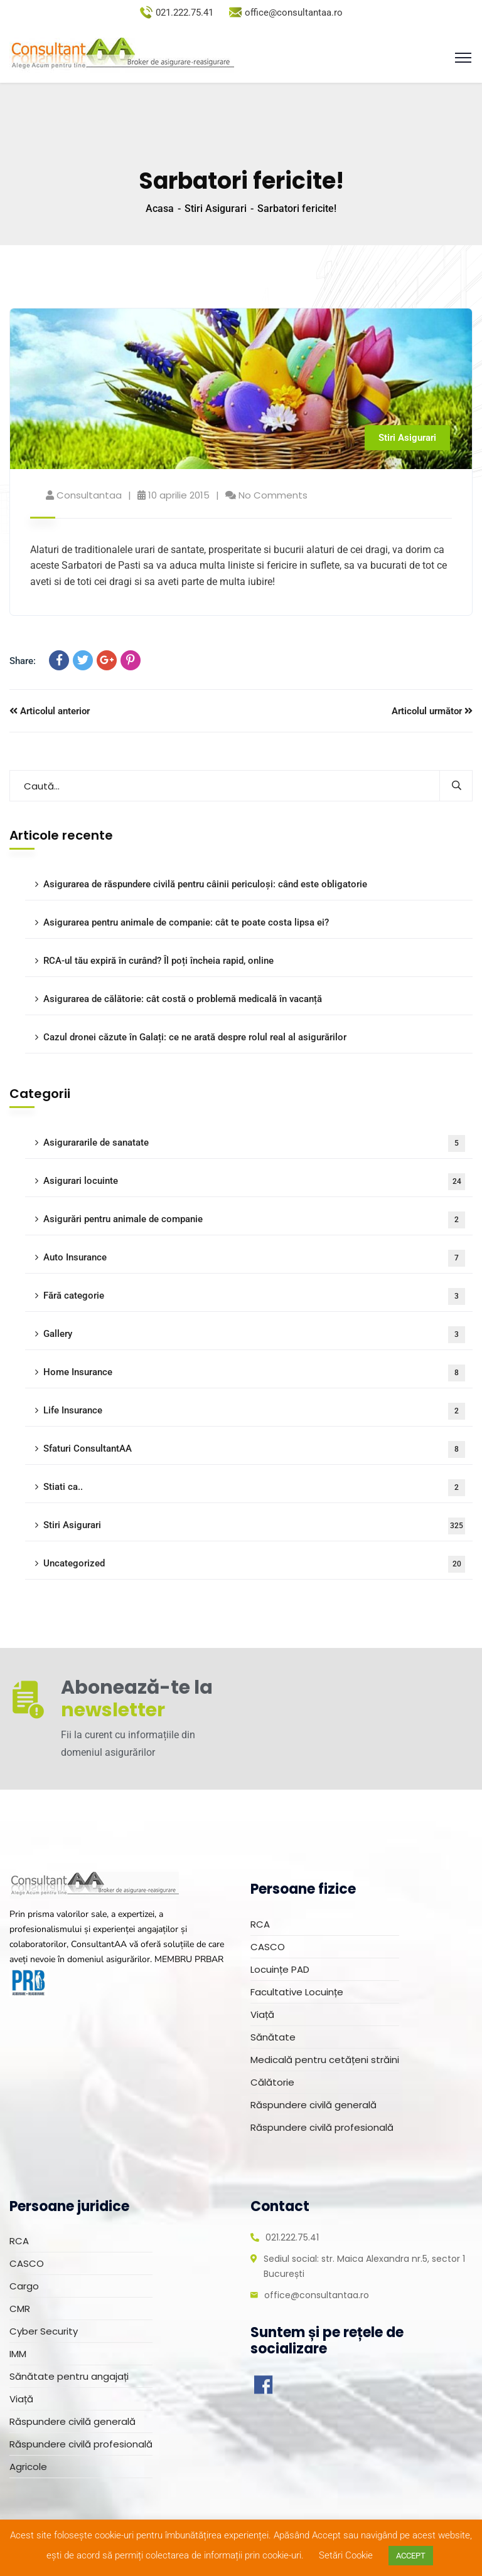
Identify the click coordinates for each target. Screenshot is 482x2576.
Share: (22, 661)
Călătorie (272, 2082)
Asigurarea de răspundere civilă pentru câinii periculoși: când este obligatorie (205, 884)
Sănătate (273, 2037)
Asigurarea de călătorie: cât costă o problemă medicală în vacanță (182, 999)
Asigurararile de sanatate (254, 1143)
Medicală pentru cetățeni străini (324, 2059)
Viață (262, 2014)
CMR (19, 2308)
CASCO (267, 1946)
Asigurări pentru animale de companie (254, 1219)
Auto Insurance (254, 1258)
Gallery (254, 1334)
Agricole (28, 2466)
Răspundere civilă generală (313, 2104)
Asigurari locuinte (254, 1181)
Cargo (24, 2286)
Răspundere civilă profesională (322, 2127)
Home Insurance (254, 1373)
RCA (260, 1924)
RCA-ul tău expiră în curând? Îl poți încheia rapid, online (158, 960)
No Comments (273, 495)
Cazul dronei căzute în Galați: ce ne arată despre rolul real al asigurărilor (194, 1037)
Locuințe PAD (279, 1969)
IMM (17, 2353)
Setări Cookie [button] (346, 2555)
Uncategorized (254, 1564)
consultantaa (89, 495)
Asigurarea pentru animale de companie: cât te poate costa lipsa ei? (186, 922)
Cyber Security (43, 2331)
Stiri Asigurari (216, 208)
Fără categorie (254, 1296)
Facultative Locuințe (296, 1991)
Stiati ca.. (254, 1487)
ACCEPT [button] (411, 2555)
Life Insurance (254, 1411)
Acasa (160, 208)
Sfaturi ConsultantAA (254, 1449)
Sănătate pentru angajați (69, 2376)
